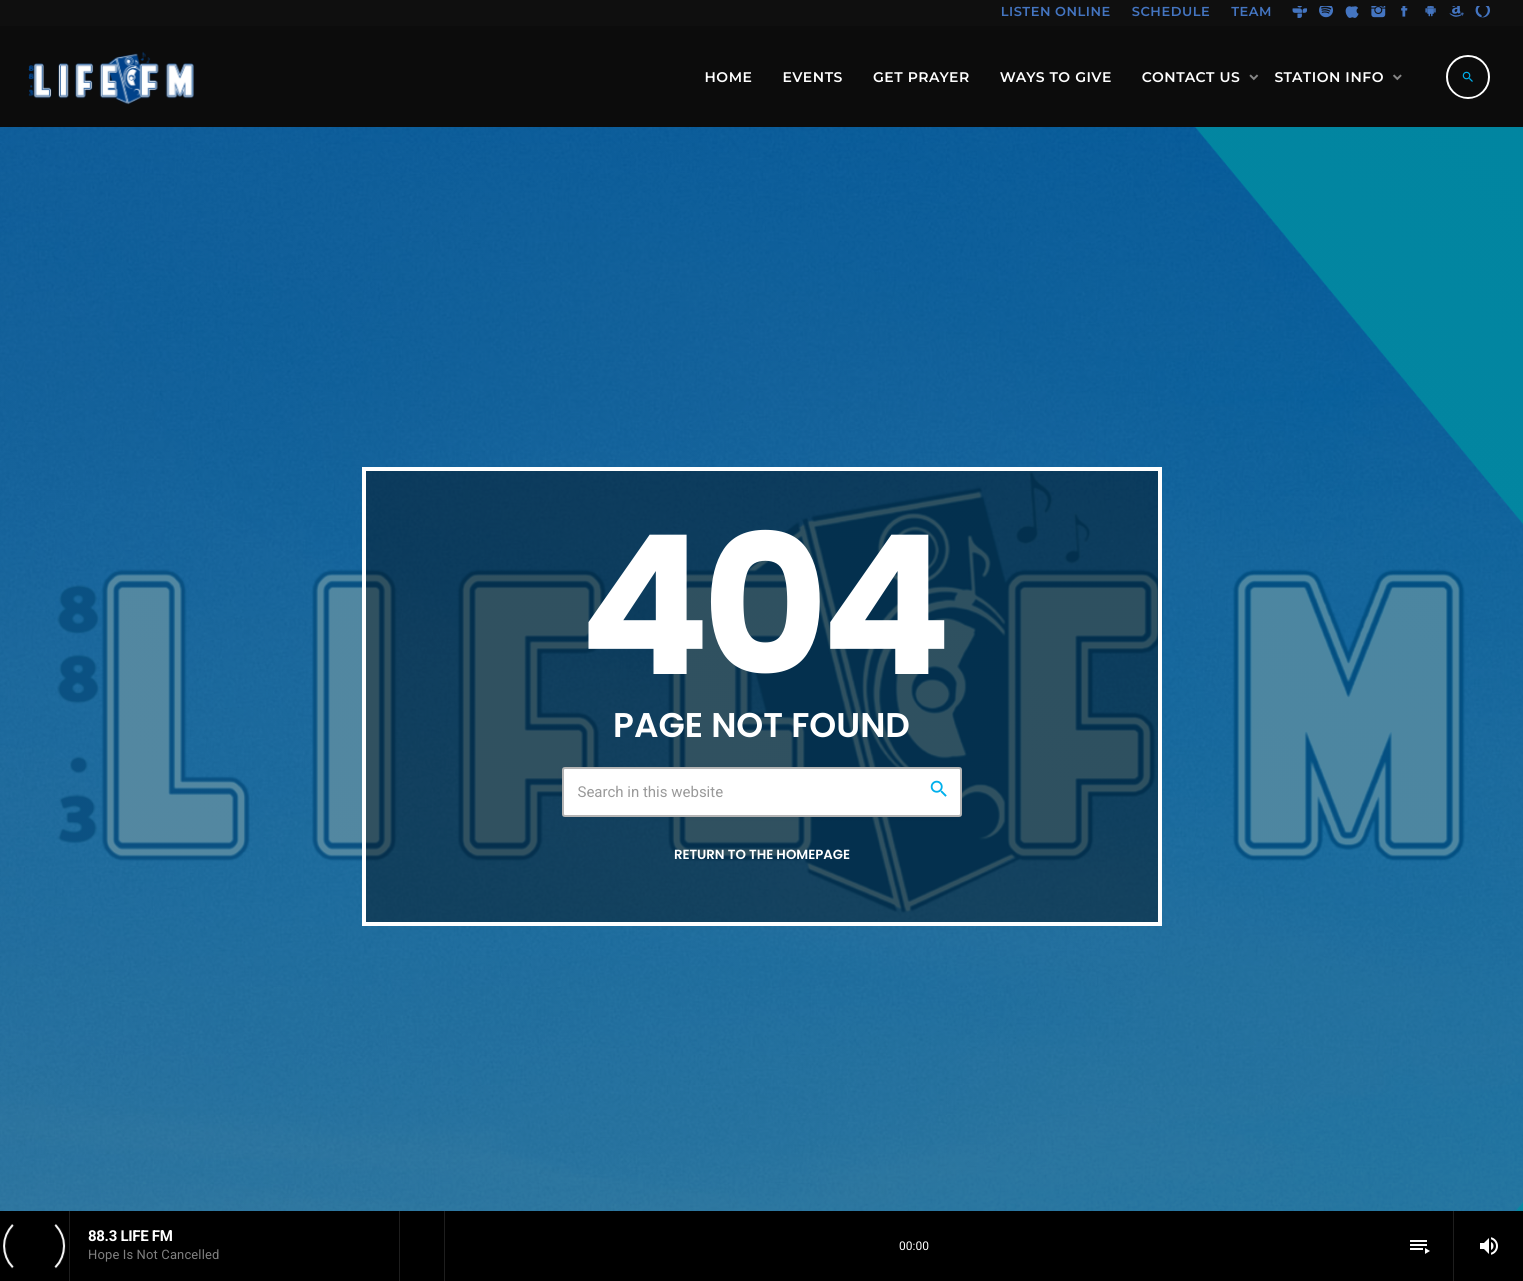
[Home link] (113, 77)
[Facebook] (1405, 13)
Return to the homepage (762, 855)
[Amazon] (1457, 13)
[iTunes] (1352, 13)
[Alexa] (1483, 13)
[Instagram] (1378, 13)
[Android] (1431, 13)
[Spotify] (1326, 13)
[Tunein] (1300, 13)
